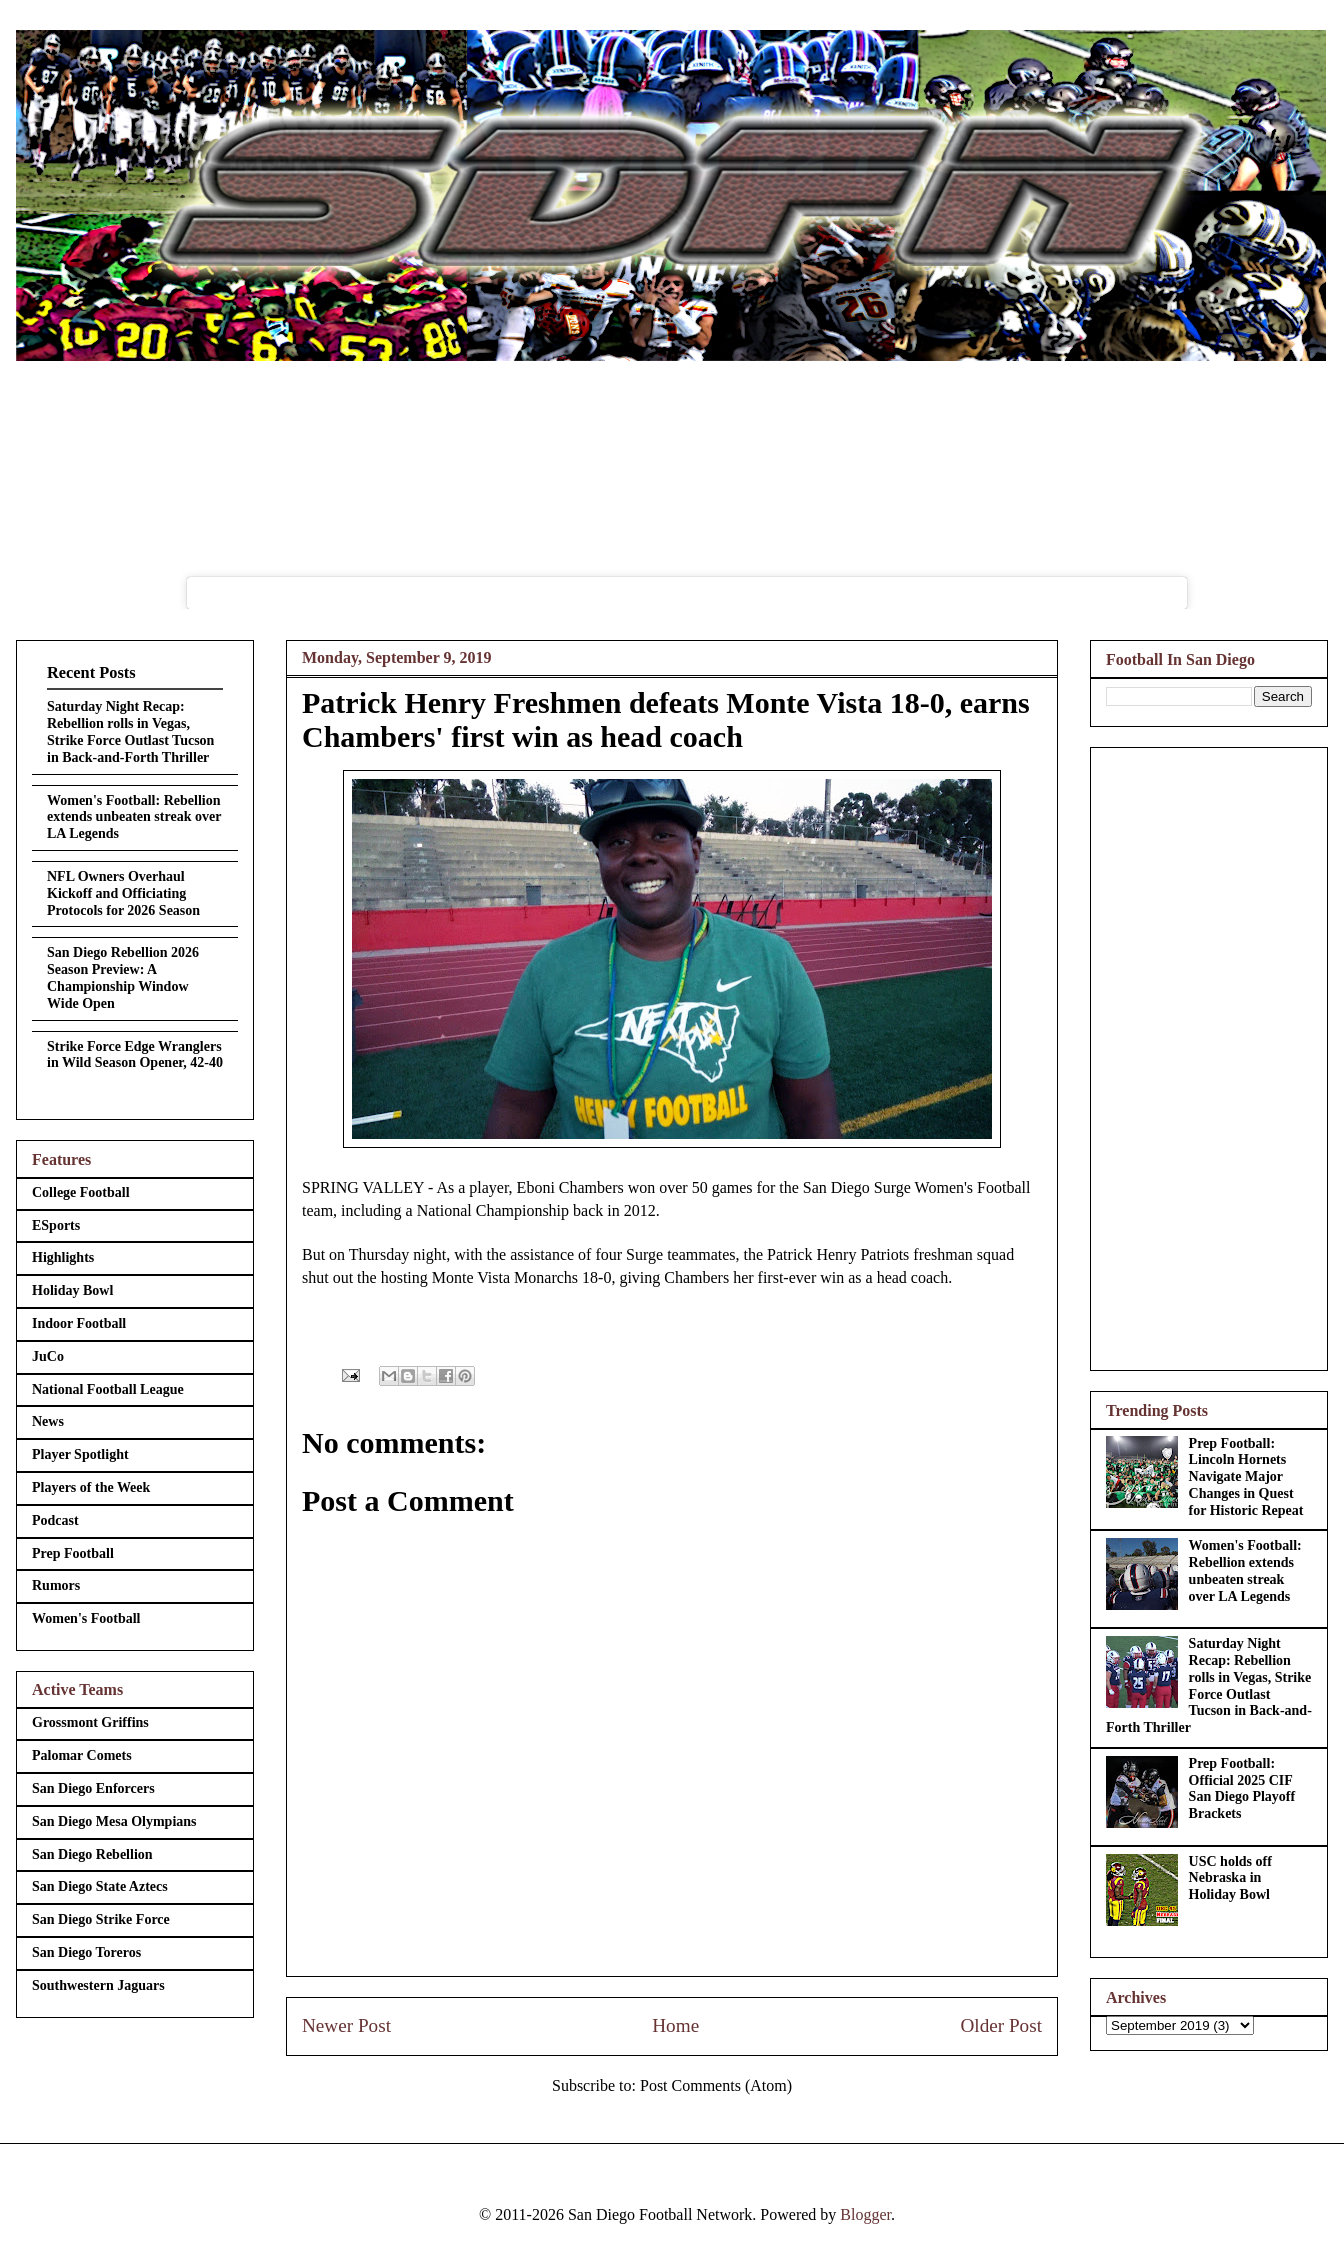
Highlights (63, 1257)
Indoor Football (79, 1323)
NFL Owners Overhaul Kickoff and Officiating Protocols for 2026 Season (123, 893)
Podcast (55, 1520)
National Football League (108, 1389)
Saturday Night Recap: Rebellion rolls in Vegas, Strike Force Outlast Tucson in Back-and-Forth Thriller (130, 731)
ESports (56, 1225)
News (48, 1421)
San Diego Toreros (86, 1952)
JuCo (48, 1356)
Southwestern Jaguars (98, 1985)
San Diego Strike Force (101, 1919)
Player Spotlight (80, 1454)
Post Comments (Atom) (716, 2085)
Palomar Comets (82, 1755)
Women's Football (86, 1618)
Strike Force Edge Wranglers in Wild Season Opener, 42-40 (135, 1055)
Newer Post (346, 2025)
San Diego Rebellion (92, 1854)
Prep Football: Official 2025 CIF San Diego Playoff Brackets (1242, 1788)
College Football (81, 1192)
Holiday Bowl (72, 1290)
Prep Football (73, 1553)
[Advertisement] (1209, 1055)
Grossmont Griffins (90, 1722)
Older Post (1001, 2025)
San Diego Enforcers (93, 1788)
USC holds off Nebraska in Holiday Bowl (1230, 1878)
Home (675, 2025)
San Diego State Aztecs (100, 1886)
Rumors (56, 1585)
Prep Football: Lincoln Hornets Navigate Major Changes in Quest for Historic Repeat (1246, 1477)
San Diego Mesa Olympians (114, 1821)
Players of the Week (91, 1487)
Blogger (865, 2214)
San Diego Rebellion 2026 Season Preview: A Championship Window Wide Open (123, 977)
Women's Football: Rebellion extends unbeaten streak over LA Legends (134, 817)
